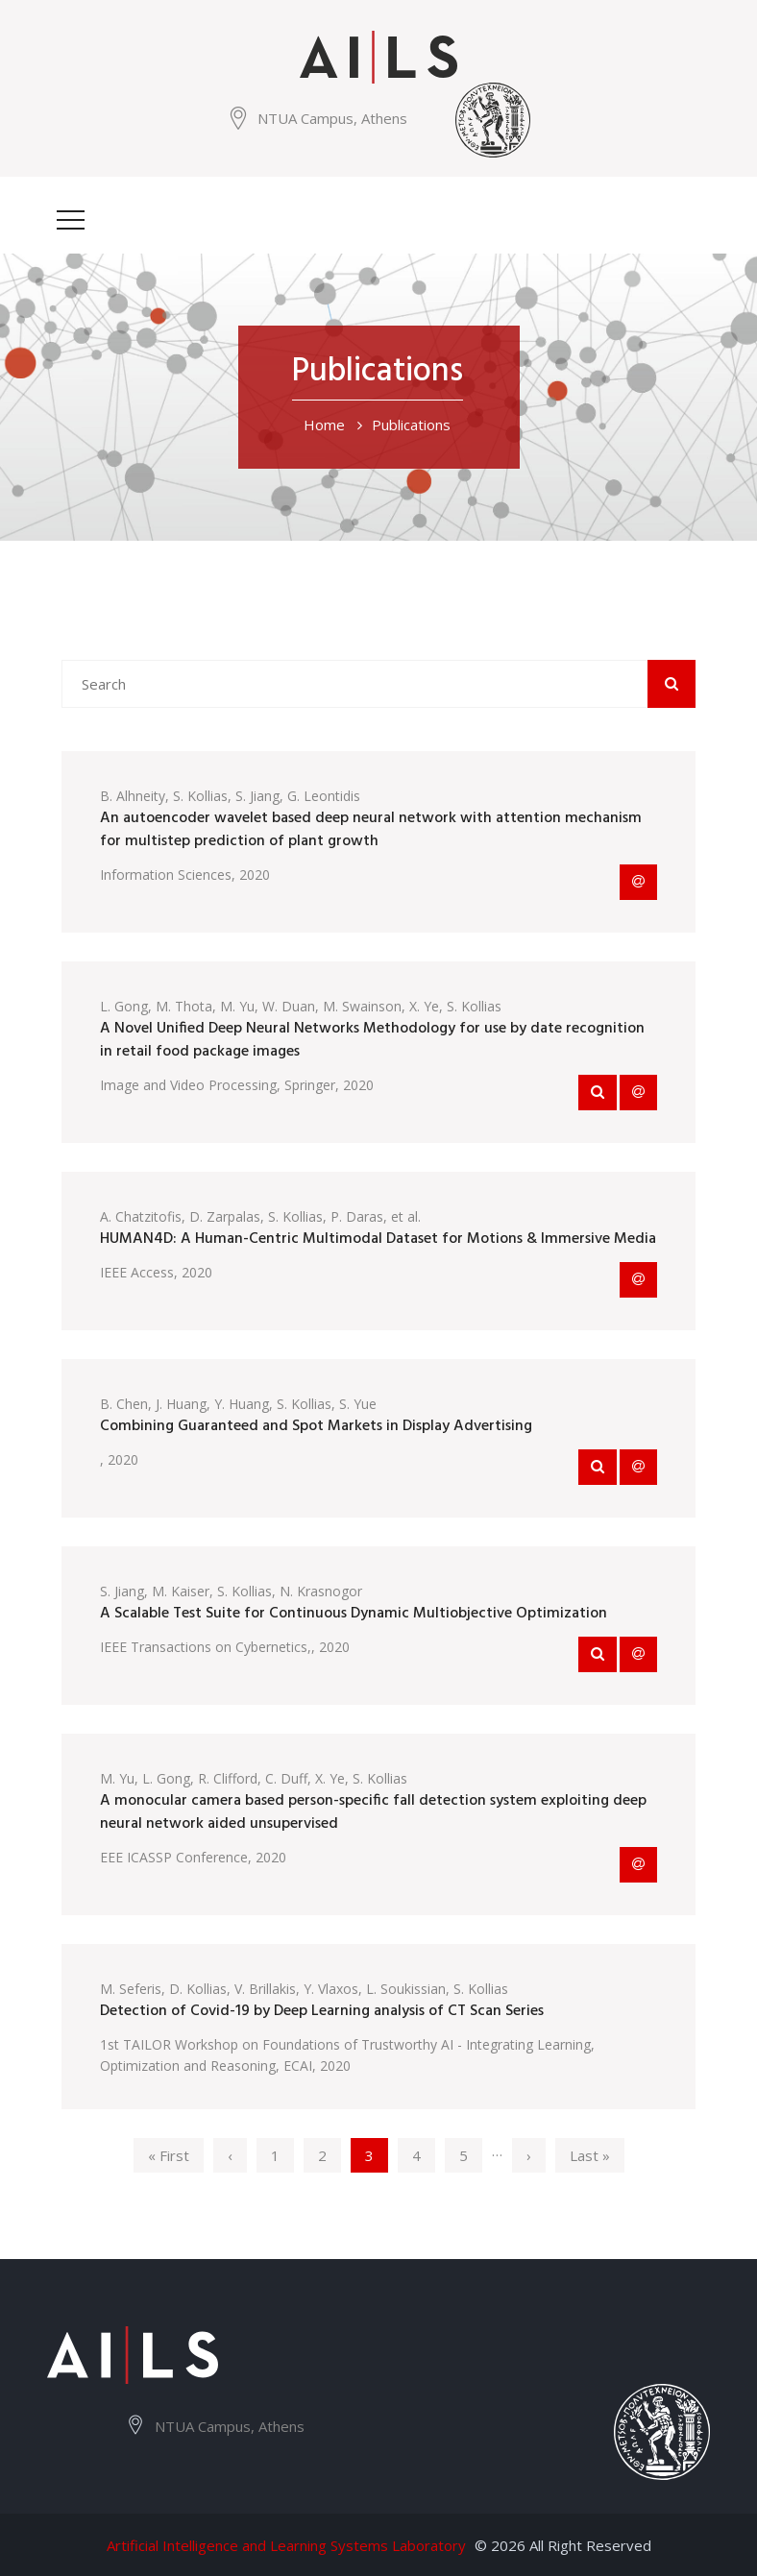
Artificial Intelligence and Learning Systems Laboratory (286, 2545)
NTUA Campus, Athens (332, 118)
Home (324, 424)
